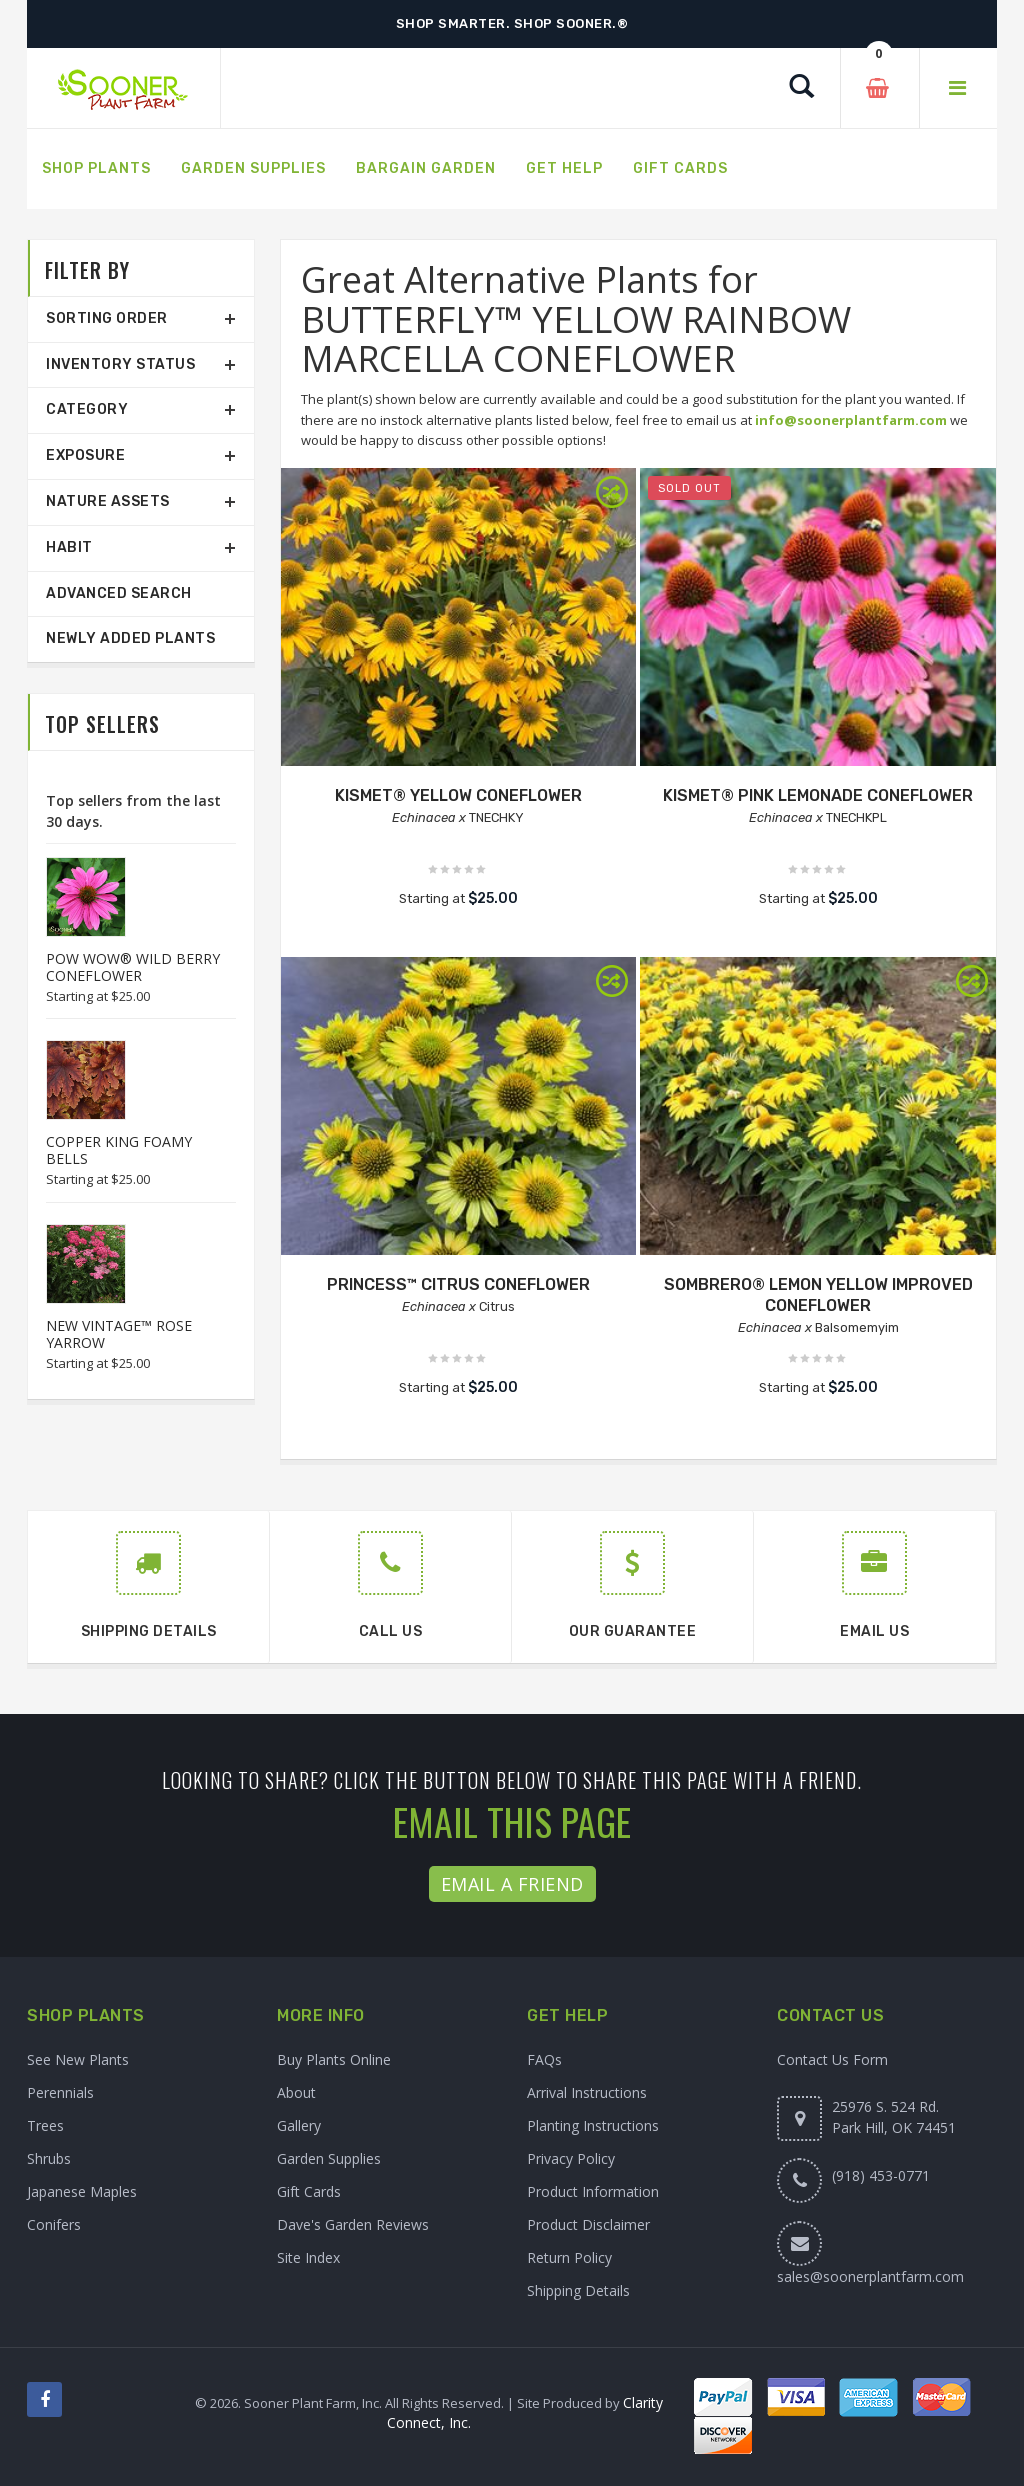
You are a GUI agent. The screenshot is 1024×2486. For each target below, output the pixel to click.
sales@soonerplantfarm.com (870, 2276)
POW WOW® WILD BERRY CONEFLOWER (133, 967)
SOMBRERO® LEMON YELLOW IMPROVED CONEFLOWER (818, 1295)
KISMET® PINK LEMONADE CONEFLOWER (818, 795)
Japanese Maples (82, 2191)
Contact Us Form (832, 2059)
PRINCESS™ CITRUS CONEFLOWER (458, 1284)
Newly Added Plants (130, 638)
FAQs (544, 2059)
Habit (69, 547)
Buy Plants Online (334, 2059)
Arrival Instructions (587, 2092)
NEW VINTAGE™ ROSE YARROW (119, 1334)
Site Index (308, 2257)
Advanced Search (119, 593)
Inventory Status (120, 364)
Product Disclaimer (588, 2224)
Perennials (60, 2092)
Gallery (299, 2125)
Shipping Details (578, 2290)
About (296, 2092)
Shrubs (49, 2158)
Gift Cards (309, 2191)
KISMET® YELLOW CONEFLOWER (458, 795)
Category (87, 409)
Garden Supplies (329, 2158)
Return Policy (569, 2257)
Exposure (85, 455)
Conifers (54, 2224)
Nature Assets (108, 501)
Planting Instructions (593, 2125)
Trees (45, 2125)
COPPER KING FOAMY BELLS (119, 1150)
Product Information (593, 2191)
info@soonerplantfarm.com (851, 420)
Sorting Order (107, 318)
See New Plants (78, 2059)
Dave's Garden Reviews (353, 2224)
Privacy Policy (571, 2158)
